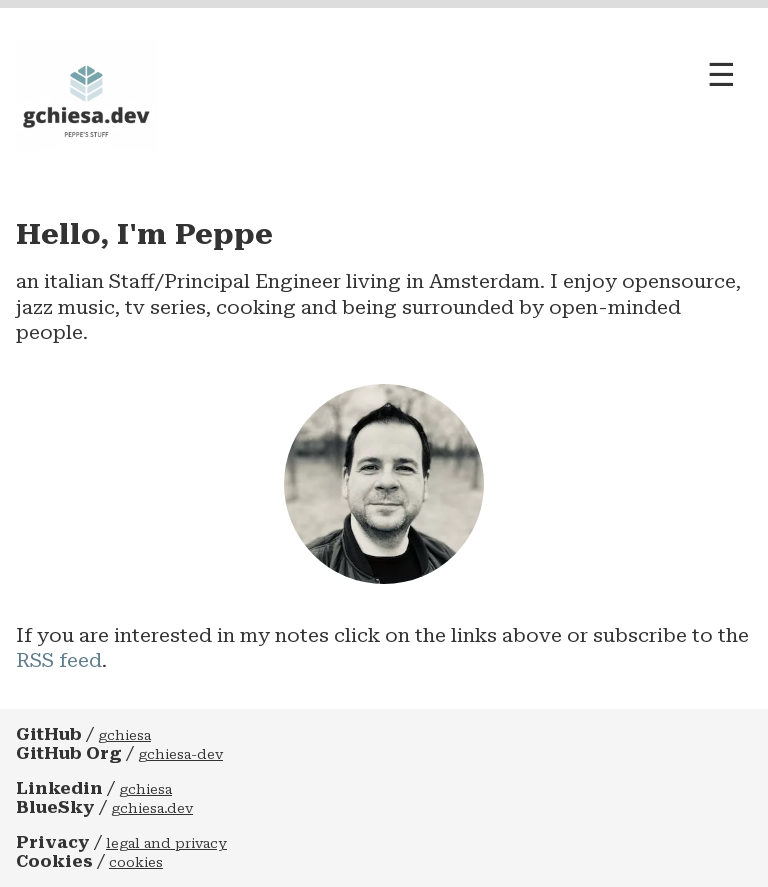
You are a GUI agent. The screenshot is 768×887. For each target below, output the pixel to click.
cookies (136, 862)
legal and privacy (166, 843)
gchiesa (124, 735)
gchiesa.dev (152, 808)
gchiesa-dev (180, 754)
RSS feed (59, 660)
